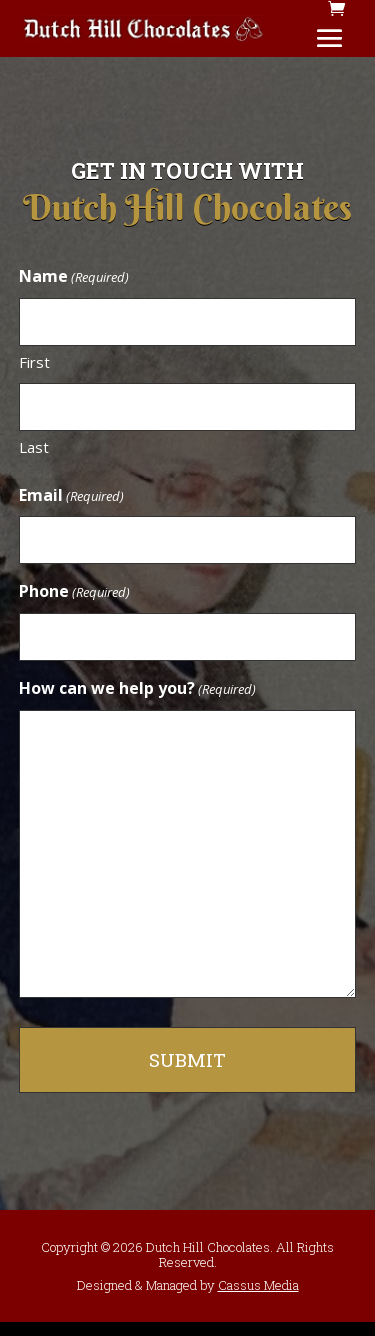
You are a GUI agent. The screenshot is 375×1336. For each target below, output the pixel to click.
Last (34, 447)
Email (71, 496)
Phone (74, 592)
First (34, 362)
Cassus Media (258, 1285)
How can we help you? (137, 689)
